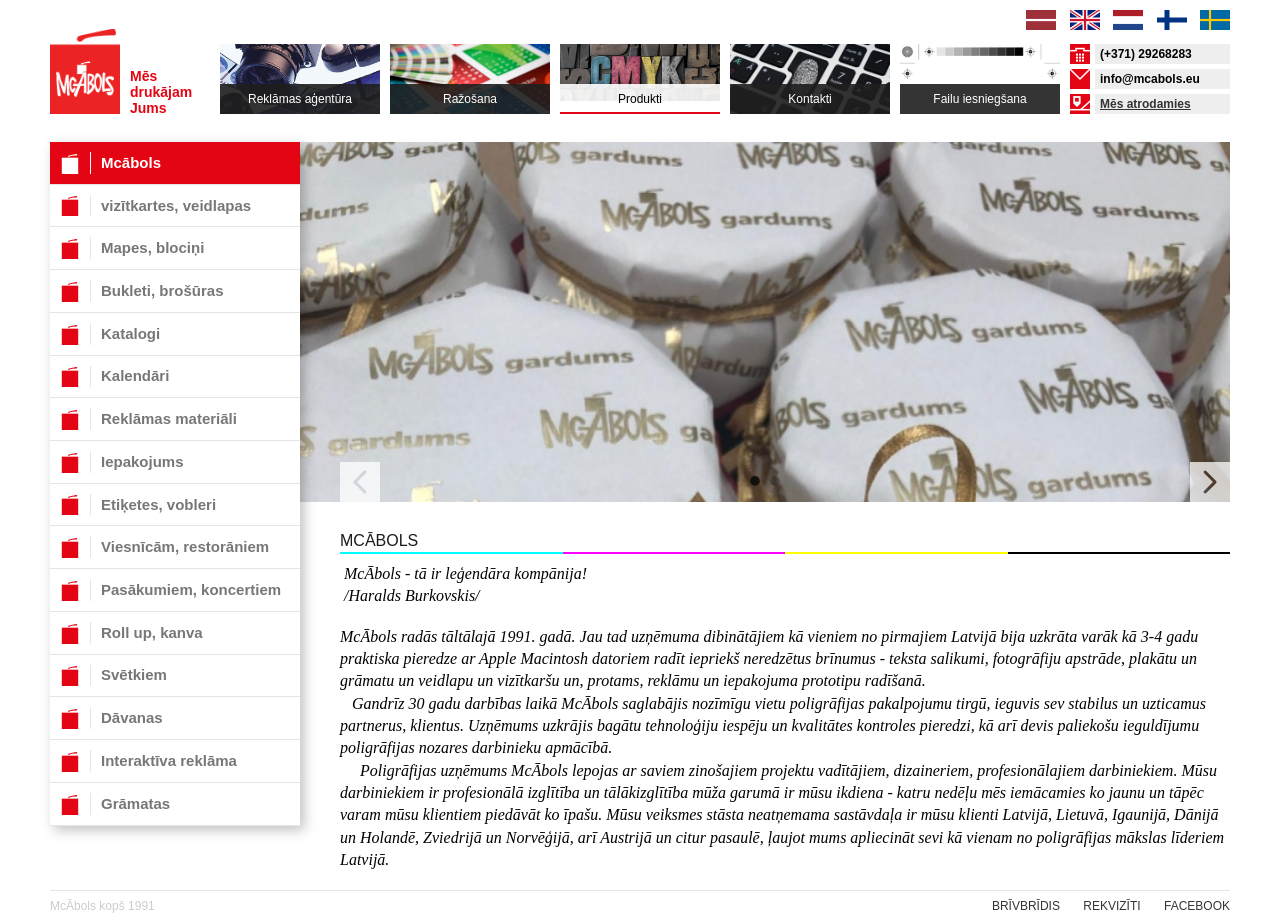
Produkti (640, 99)
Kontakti (809, 99)
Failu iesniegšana (979, 99)
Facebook (1197, 906)
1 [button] (755, 482)
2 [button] (775, 482)
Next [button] (1210, 482)
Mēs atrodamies (1145, 104)
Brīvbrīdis (1026, 906)
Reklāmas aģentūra (300, 99)
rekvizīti (1111, 906)
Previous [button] (360, 482)
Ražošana (470, 99)
